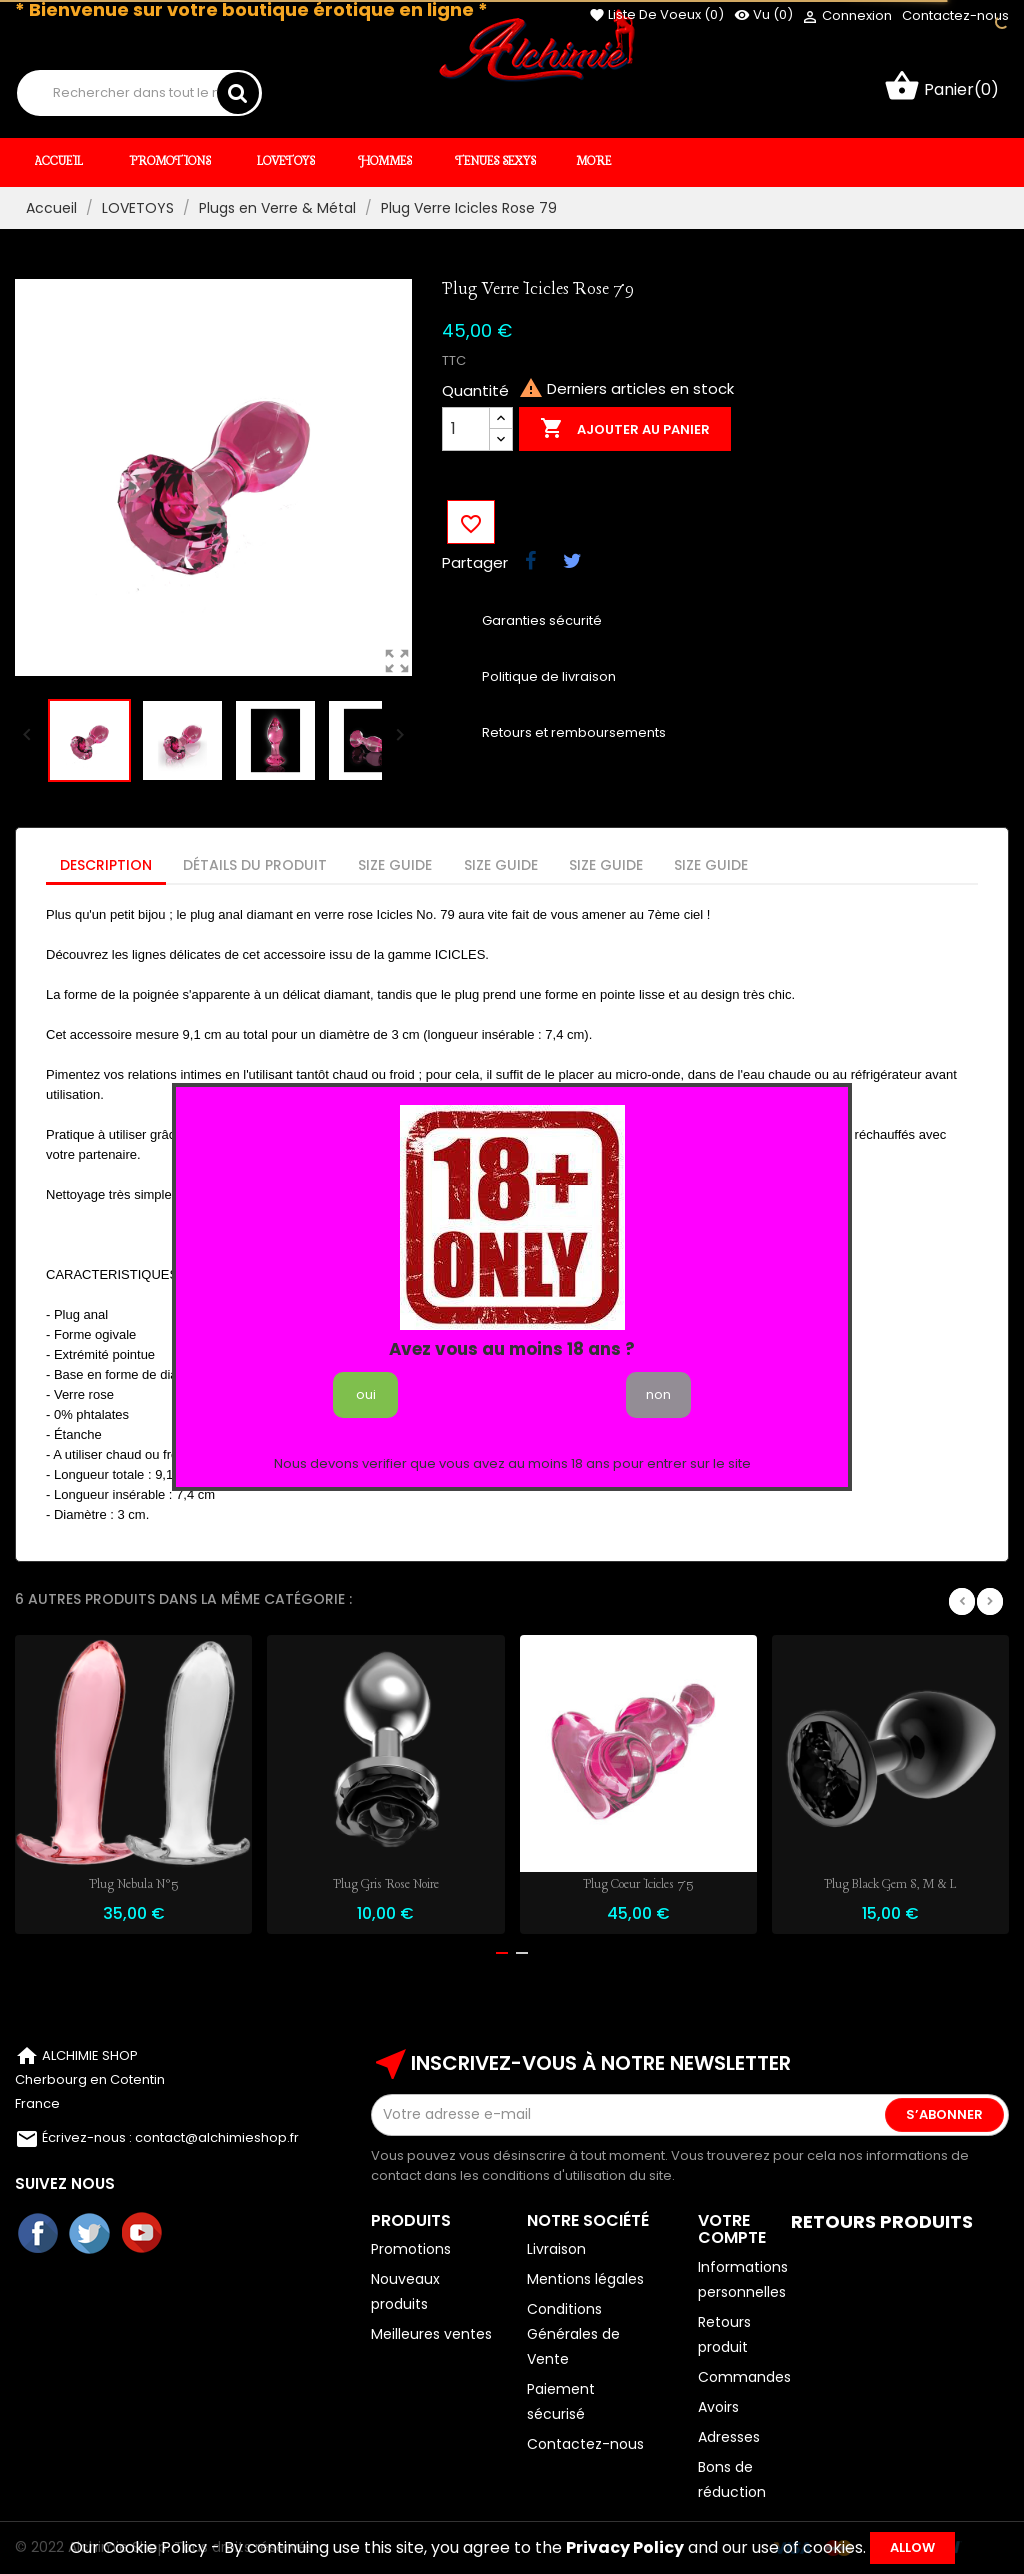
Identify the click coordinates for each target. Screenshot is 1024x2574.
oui (366, 1394)
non (658, 1394)
